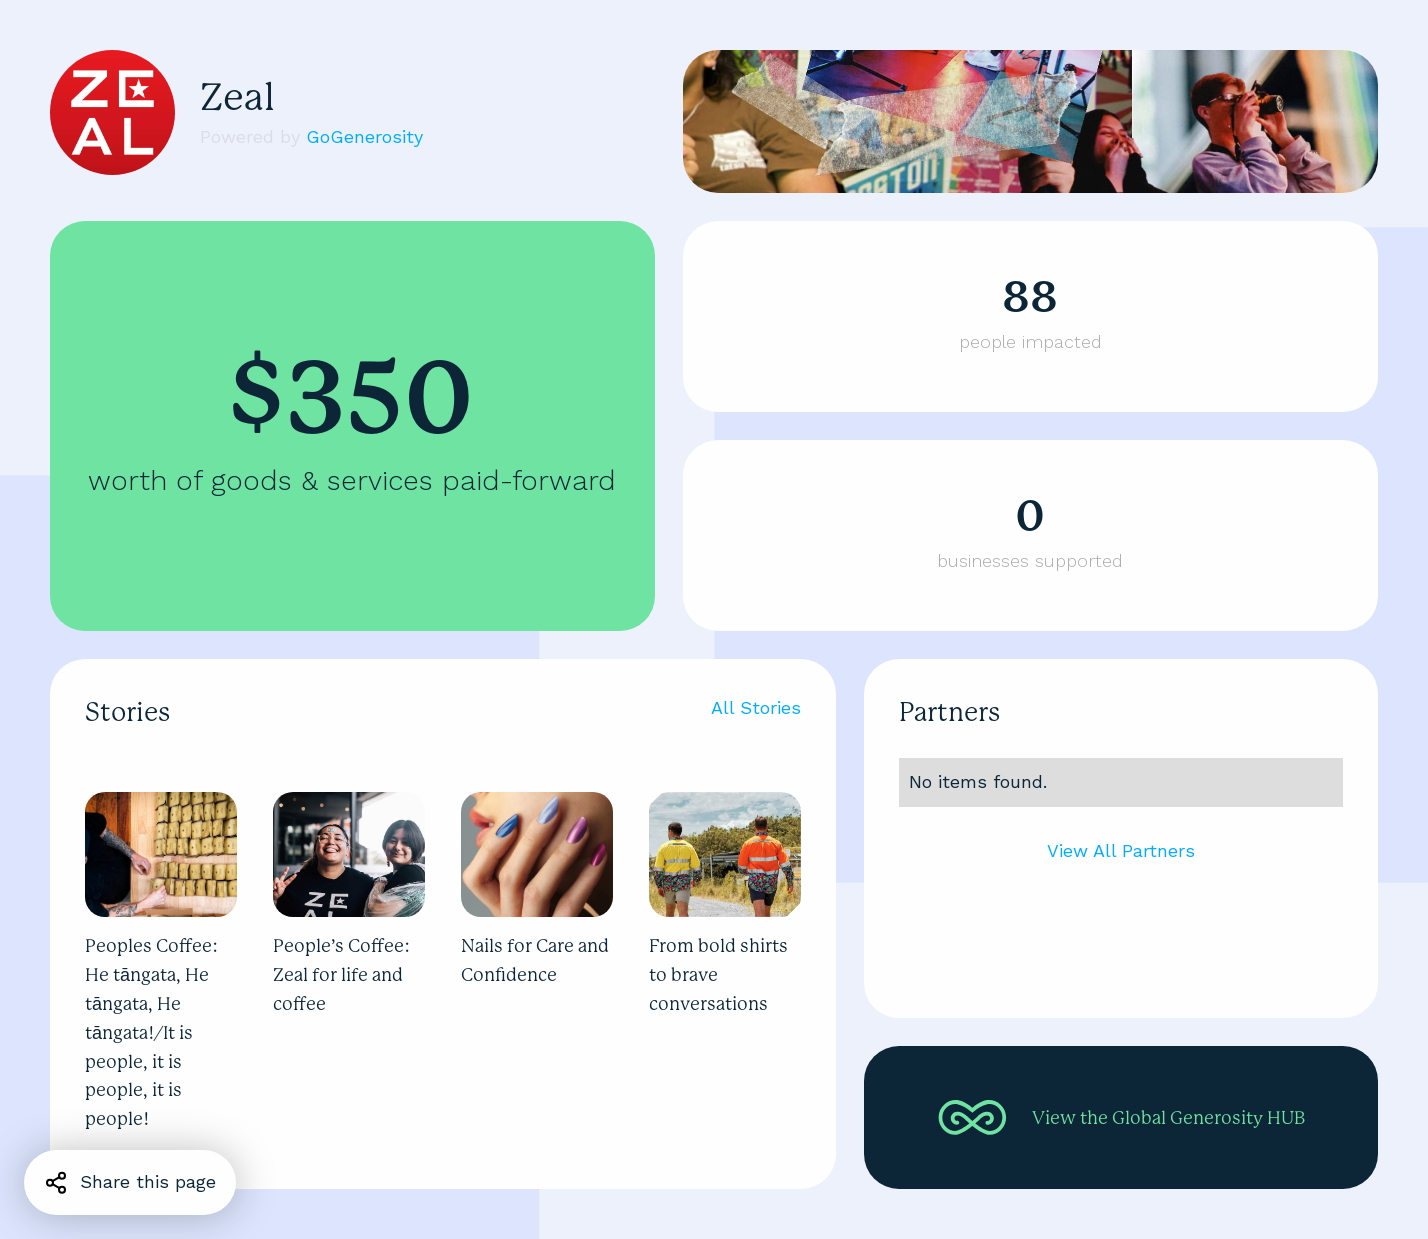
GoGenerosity (364, 136)
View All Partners (1121, 850)
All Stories (756, 707)
